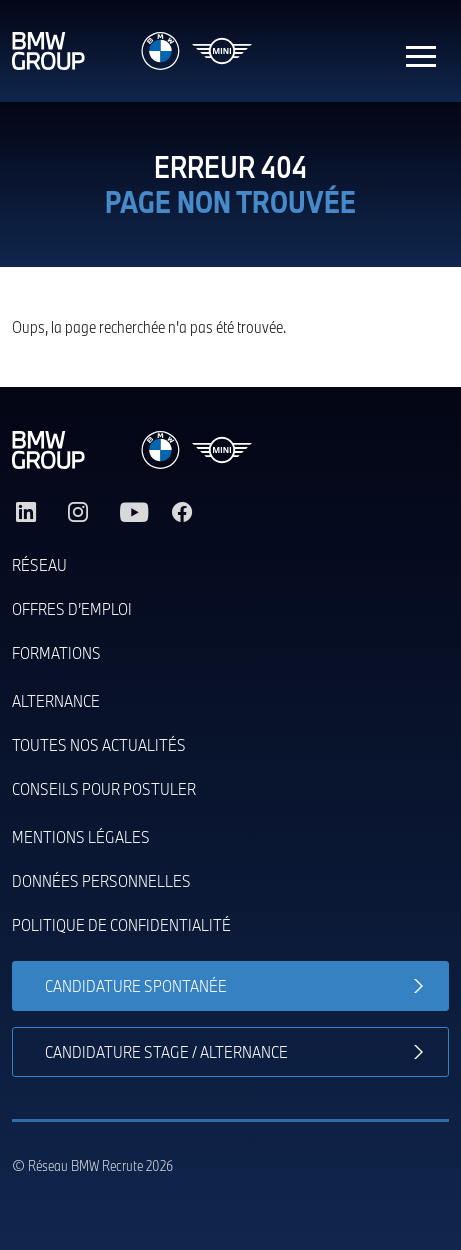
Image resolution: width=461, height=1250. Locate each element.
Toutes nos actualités (99, 744)
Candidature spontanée (136, 985)
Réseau (39, 564)
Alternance (56, 700)
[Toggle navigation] (421, 51)
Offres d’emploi (72, 608)
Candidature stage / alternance (166, 1051)
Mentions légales (81, 836)
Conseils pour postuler (104, 788)
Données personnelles (101, 880)
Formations (56, 652)
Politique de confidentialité (121, 924)
